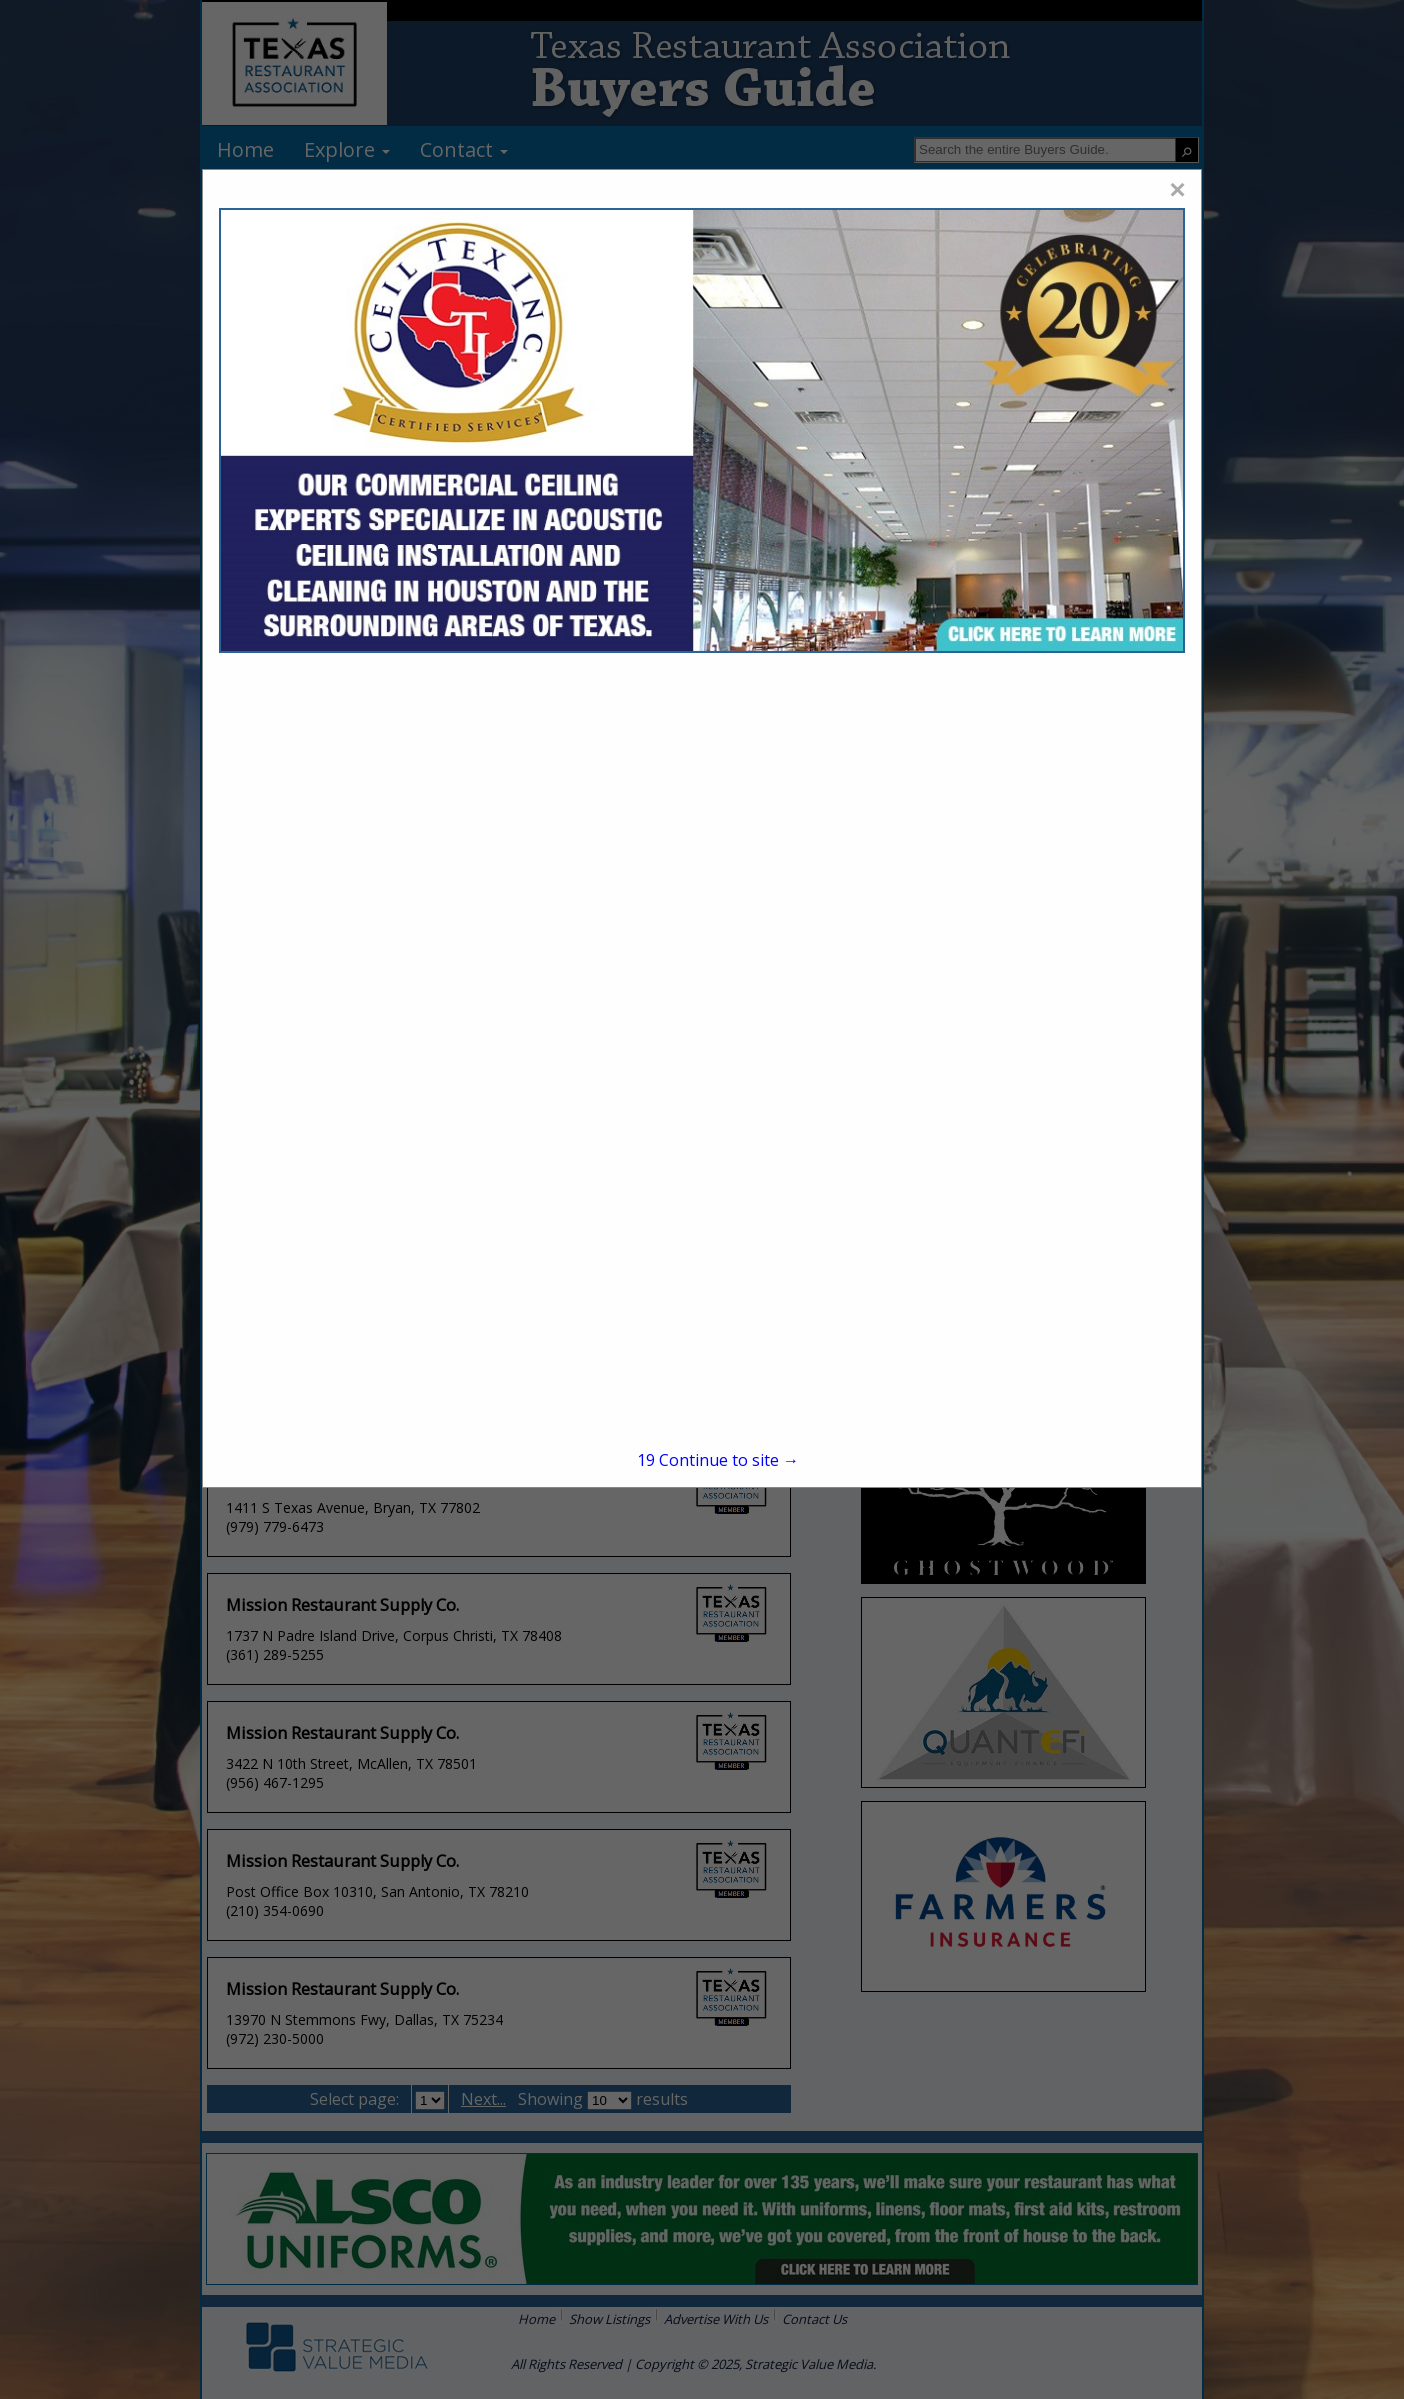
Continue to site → (718, 1460)
